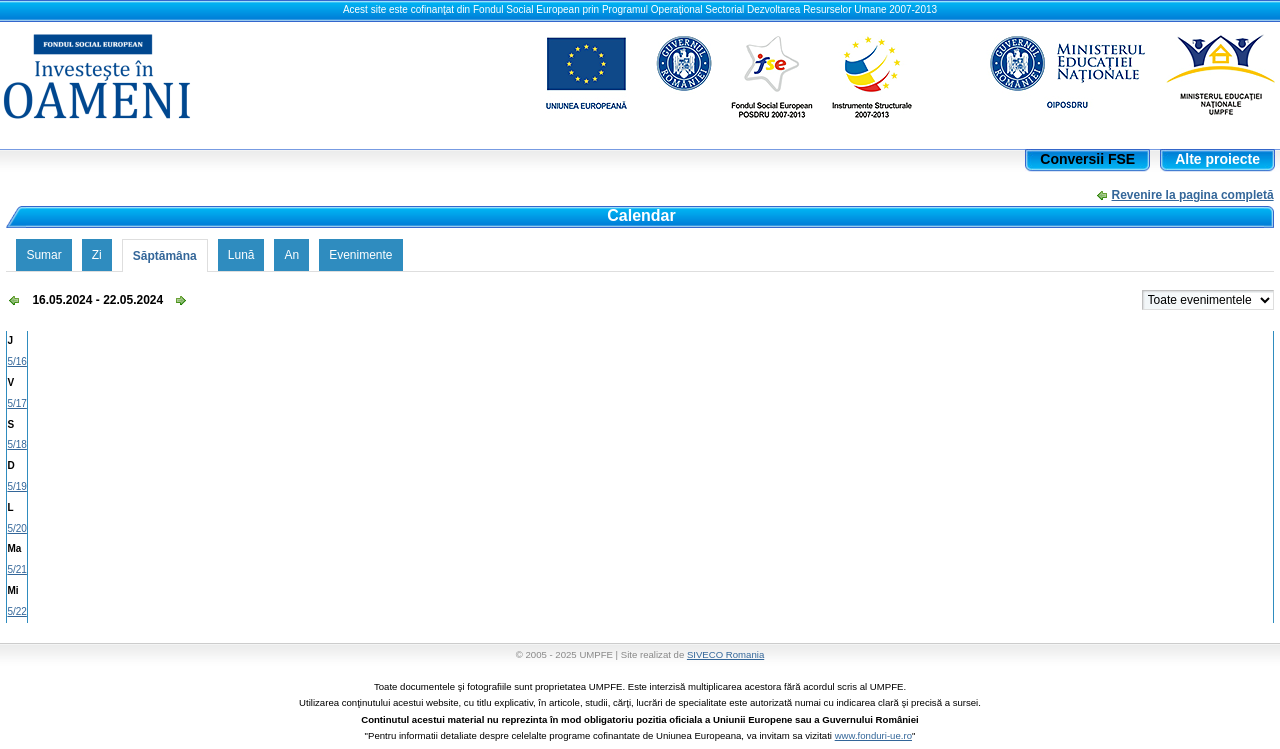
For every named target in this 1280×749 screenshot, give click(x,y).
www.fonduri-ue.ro (873, 735)
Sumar (43, 255)
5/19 (16, 486)
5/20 (16, 528)
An (291, 255)
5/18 (16, 444)
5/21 (16, 569)
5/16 (16, 361)
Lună (241, 255)
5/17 (16, 403)
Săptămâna (165, 256)
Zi (97, 255)
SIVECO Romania (725, 654)
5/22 (16, 611)
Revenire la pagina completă (1193, 195)
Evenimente (360, 255)
